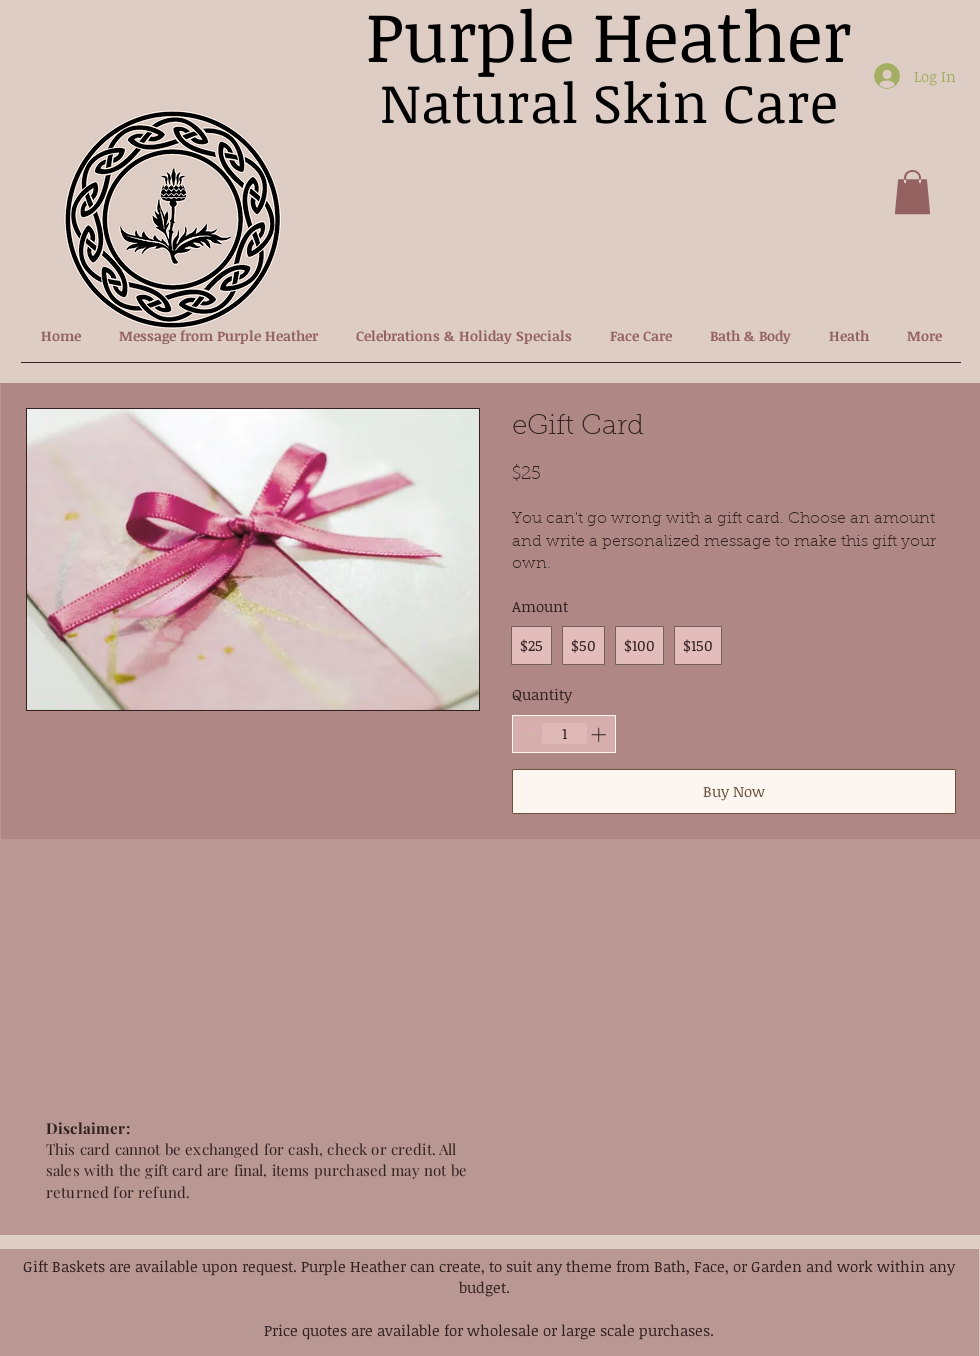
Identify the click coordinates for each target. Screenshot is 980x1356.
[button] (912, 192)
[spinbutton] (564, 733)
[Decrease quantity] (530, 734)
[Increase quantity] (598, 734)
